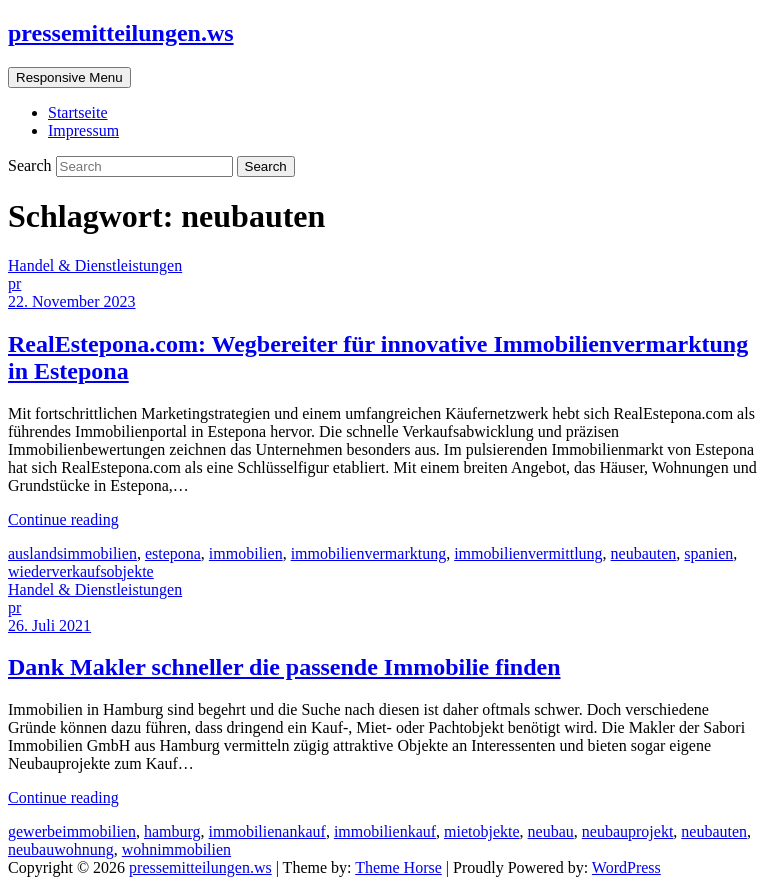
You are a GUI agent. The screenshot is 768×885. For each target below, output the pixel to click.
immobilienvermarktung (369, 553)
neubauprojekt (628, 831)
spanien (708, 553)
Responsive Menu (69, 77)
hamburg (172, 831)
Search (32, 165)
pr (14, 283)
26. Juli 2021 (49, 625)
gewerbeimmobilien (72, 831)
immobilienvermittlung (528, 553)
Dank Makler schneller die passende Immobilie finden (284, 667)
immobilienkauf (385, 831)
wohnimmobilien (176, 849)
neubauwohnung (61, 849)
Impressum (83, 130)
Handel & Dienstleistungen (95, 265)
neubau (551, 831)
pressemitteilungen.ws (121, 33)
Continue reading (63, 519)
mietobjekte (482, 831)
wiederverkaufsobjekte (81, 571)
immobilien (246, 553)
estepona (173, 553)
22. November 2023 (72, 301)
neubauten (644, 553)
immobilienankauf (267, 831)
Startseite (78, 112)
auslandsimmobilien (72, 553)
